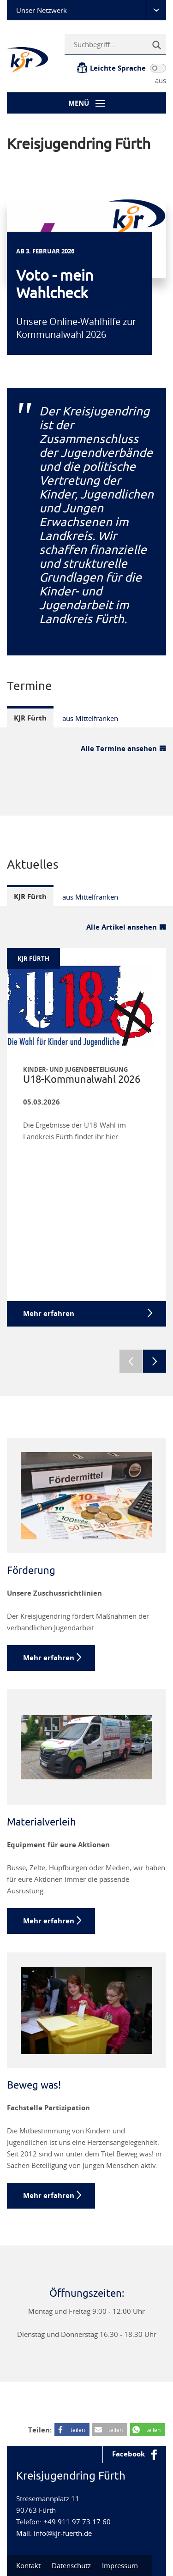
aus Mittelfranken (90, 718)
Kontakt (28, 2565)
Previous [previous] (131, 1361)
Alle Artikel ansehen (121, 927)
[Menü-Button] (86, 103)
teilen (78, 2429)
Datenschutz (71, 2565)
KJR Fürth (30, 718)
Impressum (120, 2565)
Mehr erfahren (48, 1658)
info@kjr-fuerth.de (63, 2533)
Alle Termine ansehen (119, 748)
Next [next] (154, 1361)
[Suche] (156, 44)
